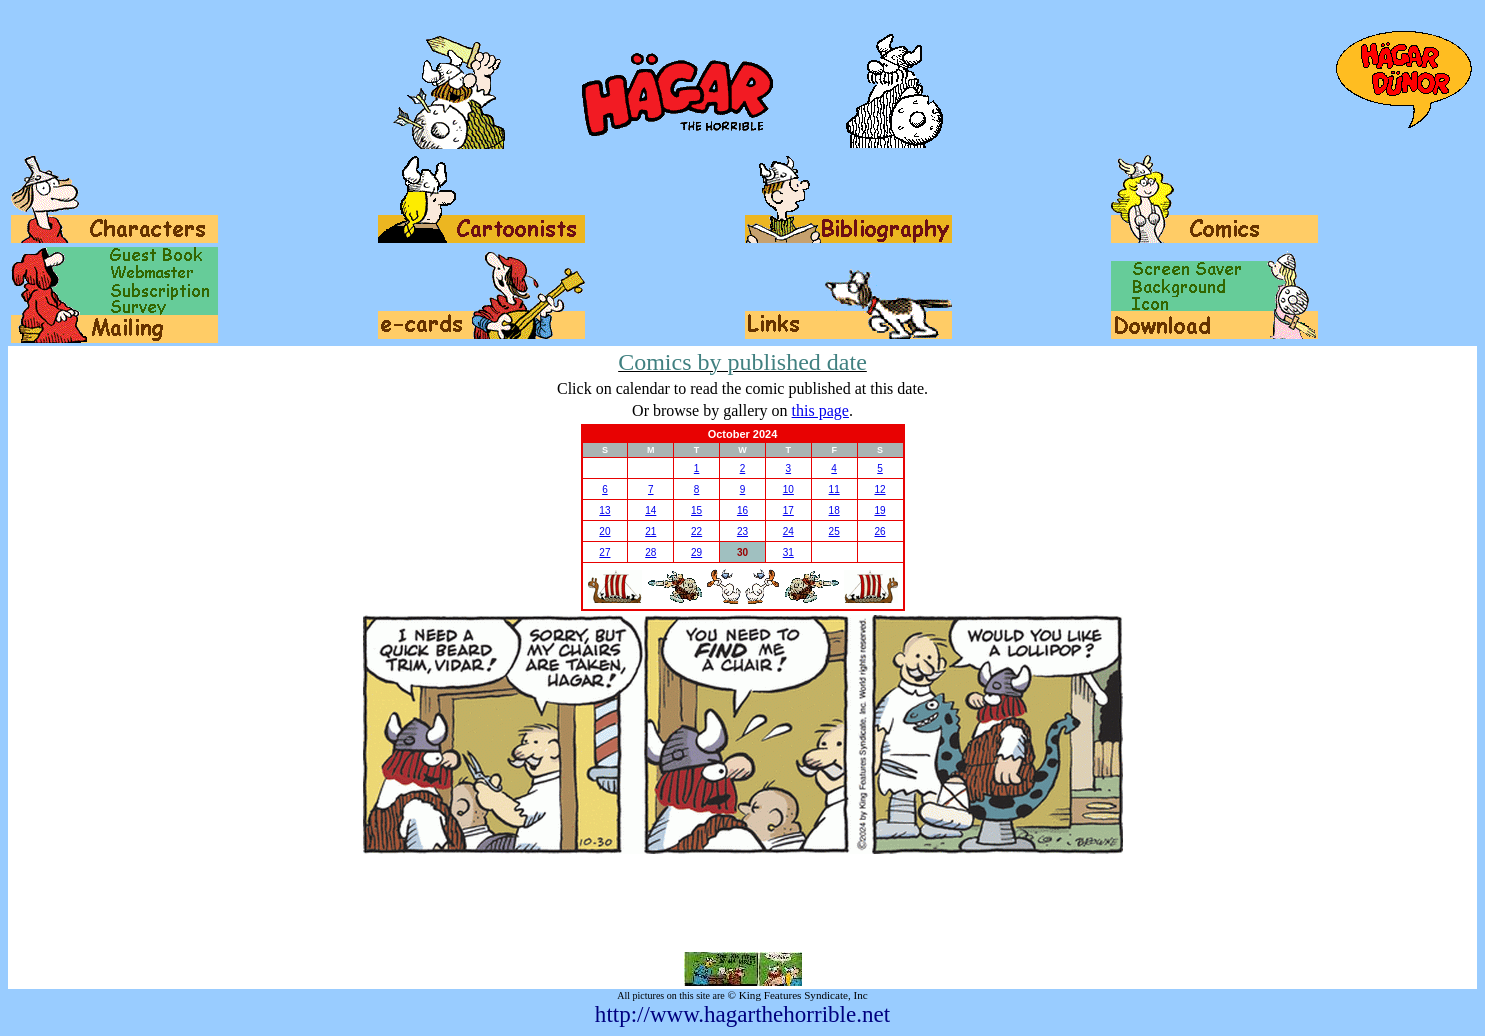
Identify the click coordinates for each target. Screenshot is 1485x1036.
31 (788, 552)
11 (834, 489)
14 (650, 510)
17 (788, 510)
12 (879, 489)
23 (742, 531)
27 (604, 552)
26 (879, 531)
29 (696, 552)
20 (604, 531)
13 (604, 510)
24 (788, 531)
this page (820, 410)
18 (834, 510)
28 (650, 552)
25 (834, 531)
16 (742, 510)
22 (696, 531)
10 (788, 489)
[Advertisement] (743, 903)
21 (650, 531)
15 (696, 510)
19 (879, 510)
